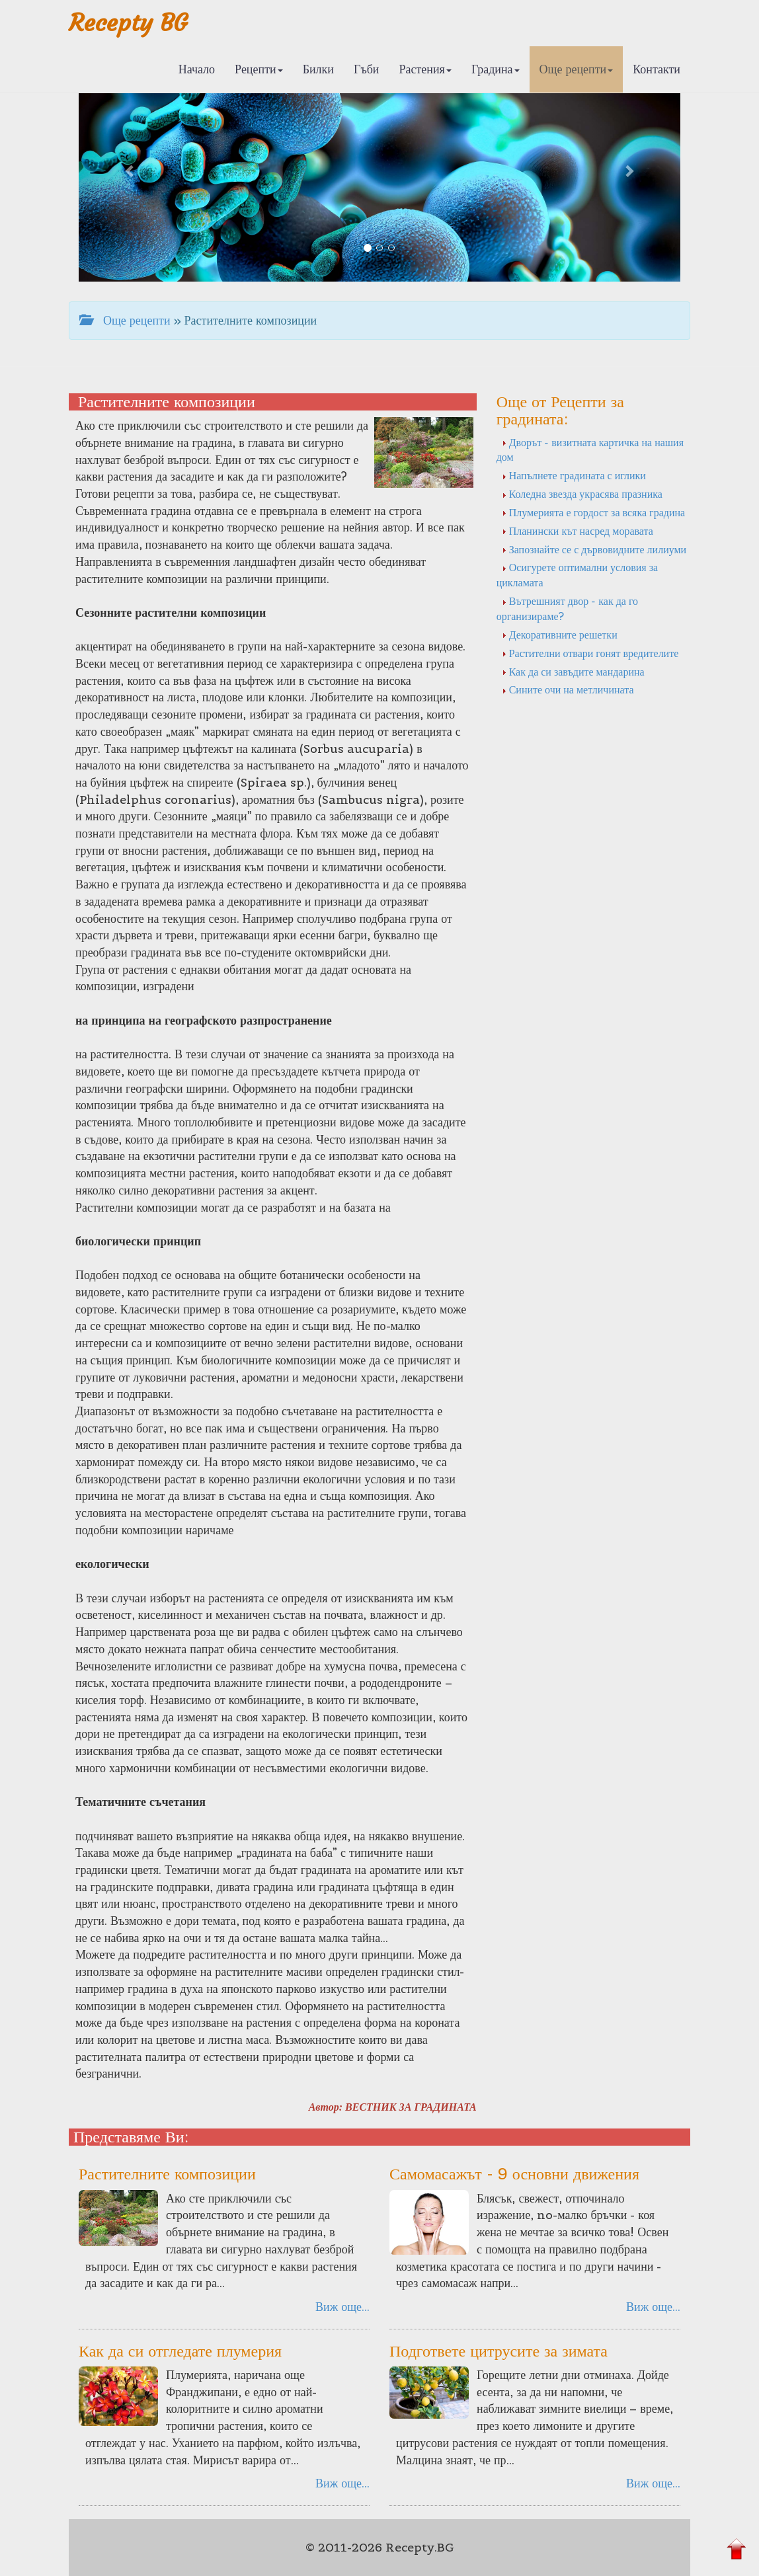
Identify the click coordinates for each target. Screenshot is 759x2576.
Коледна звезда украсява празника (582, 493)
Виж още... (342, 2306)
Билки (318, 69)
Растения (425, 69)
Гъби (367, 69)
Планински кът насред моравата (577, 530)
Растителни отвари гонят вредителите (590, 653)
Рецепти (259, 69)
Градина (495, 69)
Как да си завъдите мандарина (573, 671)
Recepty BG (128, 23)
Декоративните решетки (560, 634)
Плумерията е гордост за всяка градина (593, 512)
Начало (197, 69)
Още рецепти (576, 69)
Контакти (656, 69)
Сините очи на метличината (568, 689)
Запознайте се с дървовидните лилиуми (594, 549)
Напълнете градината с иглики (574, 475)
